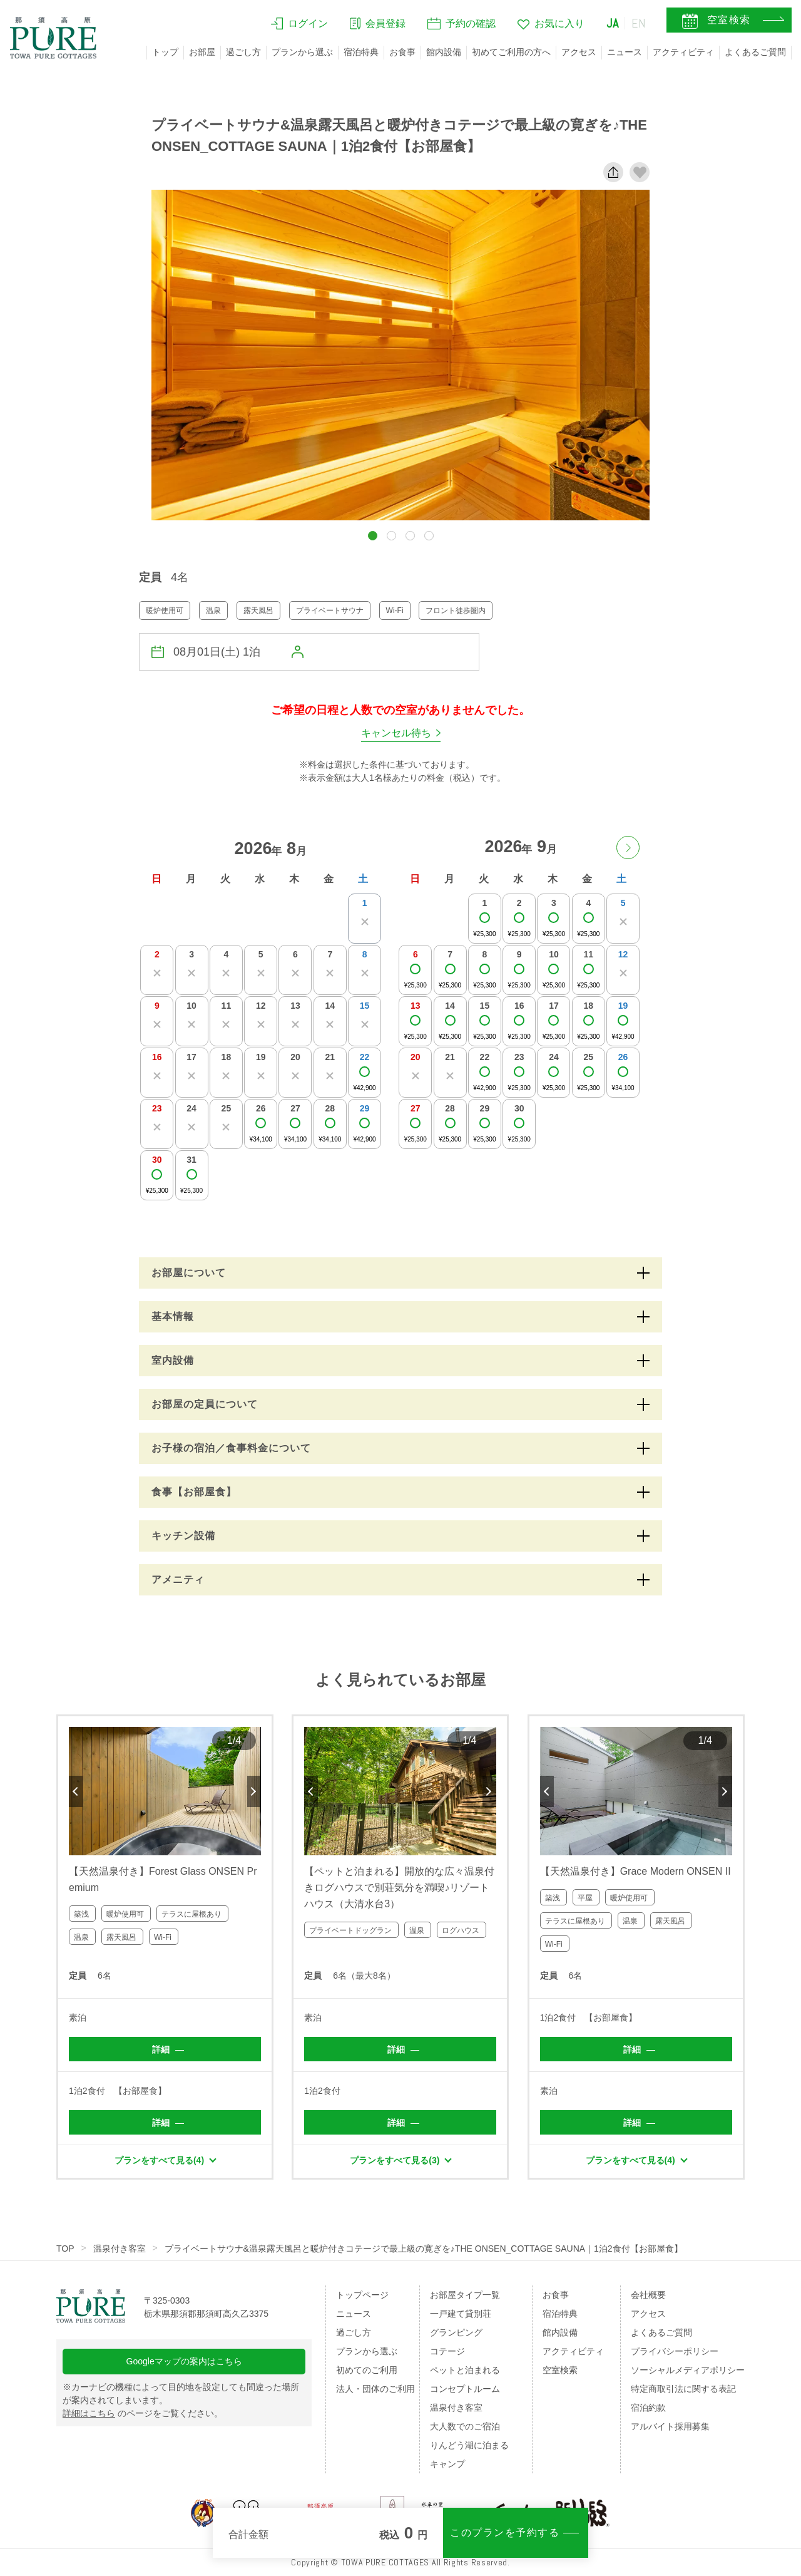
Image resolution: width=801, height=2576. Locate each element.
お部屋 (202, 52)
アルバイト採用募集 (670, 2426)
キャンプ (447, 2464)
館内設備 (443, 52)
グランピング (456, 2332)
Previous (76, 1791)
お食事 (402, 52)
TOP (65, 2249)
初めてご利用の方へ (511, 52)
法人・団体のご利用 (375, 2389)
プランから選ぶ (302, 52)
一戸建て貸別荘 (460, 2314)
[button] (372, 535)
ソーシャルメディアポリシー (688, 2370)
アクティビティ (683, 52)
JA (612, 23)
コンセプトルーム (465, 2389)
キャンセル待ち (396, 733)
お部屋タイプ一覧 (465, 2295)
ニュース (624, 52)
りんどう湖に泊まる (469, 2445)
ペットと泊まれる (465, 2370)
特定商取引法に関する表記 (683, 2389)
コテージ (447, 2351)
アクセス (578, 52)
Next (254, 1791)
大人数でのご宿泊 (465, 2426)
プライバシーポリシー (674, 2351)
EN (638, 23)
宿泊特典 (361, 52)
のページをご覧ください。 (143, 2413)
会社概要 (648, 2295)
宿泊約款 (648, 2408)
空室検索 (560, 2370)
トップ (165, 52)
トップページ (362, 2295)
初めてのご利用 (366, 2370)
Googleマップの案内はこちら (184, 2361)
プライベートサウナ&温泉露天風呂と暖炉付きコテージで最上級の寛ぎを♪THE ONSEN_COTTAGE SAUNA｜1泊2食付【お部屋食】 (424, 2249)
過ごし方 (243, 52)
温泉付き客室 (119, 2249)
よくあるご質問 (755, 52)
